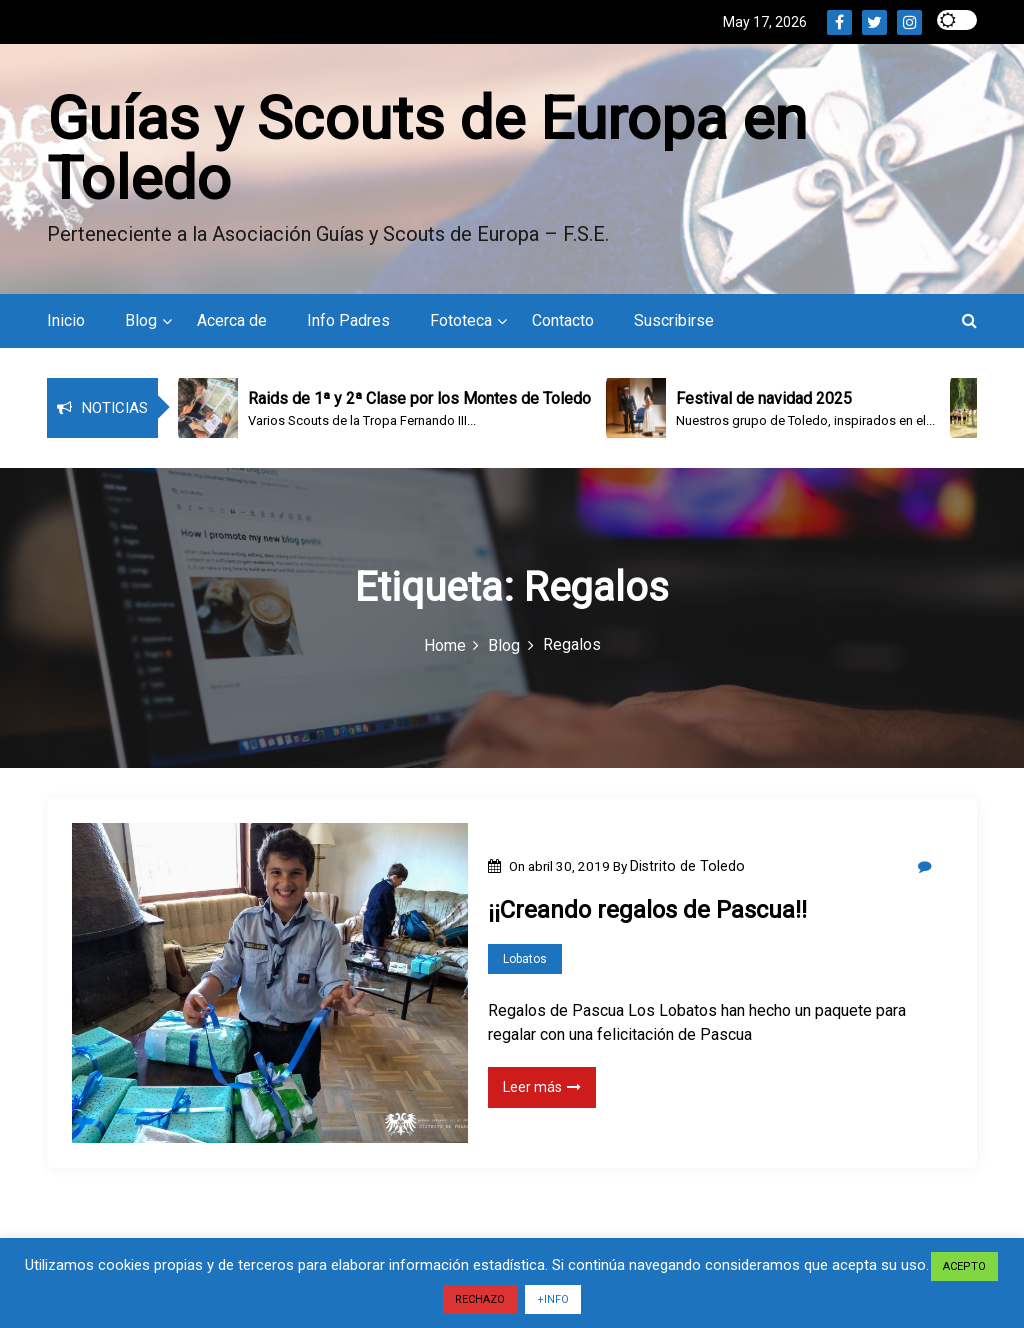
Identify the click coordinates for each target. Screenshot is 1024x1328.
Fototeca (461, 320)
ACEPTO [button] (964, 1266)
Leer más (542, 1087)
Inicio (66, 320)
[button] (969, 320)
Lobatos (525, 959)
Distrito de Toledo (687, 866)
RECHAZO (480, 1299)
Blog (141, 320)
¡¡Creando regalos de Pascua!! (647, 910)
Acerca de (232, 320)
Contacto (563, 320)
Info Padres (348, 320)
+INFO (553, 1299)
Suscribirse (674, 320)
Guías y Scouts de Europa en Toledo (427, 148)
